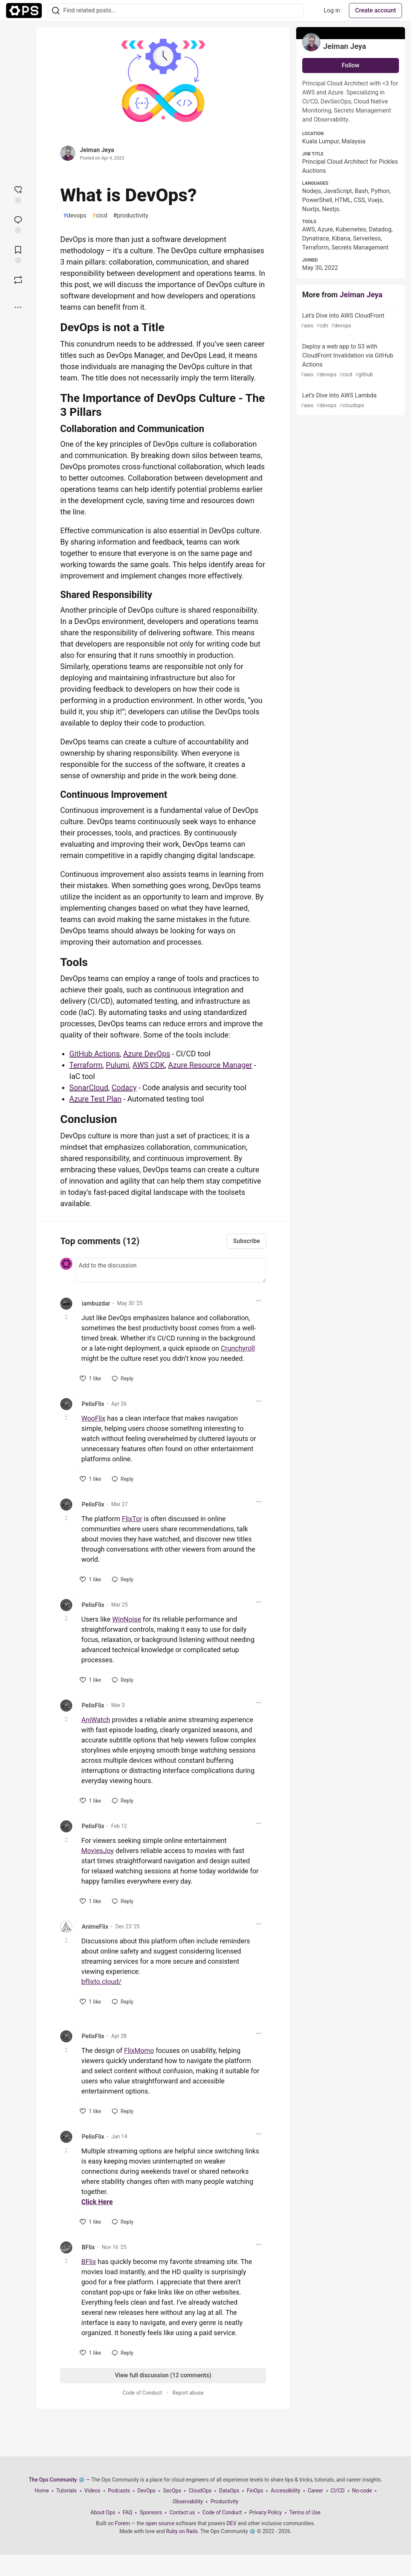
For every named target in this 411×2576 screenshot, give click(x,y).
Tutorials (66, 2491)
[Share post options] (18, 307)
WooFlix (93, 1418)
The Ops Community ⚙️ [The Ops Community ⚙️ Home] (57, 2480)
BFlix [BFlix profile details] (88, 2247)
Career (315, 2491)
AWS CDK (148, 1065)
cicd (99, 215)
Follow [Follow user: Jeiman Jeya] (350, 65)
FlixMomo (139, 2050)
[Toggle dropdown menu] (259, 1301)
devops (74, 215)
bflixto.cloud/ (101, 1982)
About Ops (103, 2512)
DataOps (229, 2491)
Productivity (224, 2501)
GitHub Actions (94, 1053)
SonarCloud (88, 1087)
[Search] (55, 11)
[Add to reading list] (18, 254)
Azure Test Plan (95, 1098)
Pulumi (117, 1065)
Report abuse (188, 2393)
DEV (231, 2523)
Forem (122, 2523)
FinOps (255, 2491)
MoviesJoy (97, 1851)
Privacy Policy (265, 2512)
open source (159, 2523)
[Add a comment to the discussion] (171, 1270)
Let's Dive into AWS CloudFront (350, 321)
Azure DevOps (146, 1053)
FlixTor (132, 1519)
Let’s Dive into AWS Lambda (350, 400)
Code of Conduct (142, 2393)
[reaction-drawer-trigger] (18, 194)
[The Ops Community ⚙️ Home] (24, 10)
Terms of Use (305, 2512)
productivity (130, 215)
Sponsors (151, 2512)
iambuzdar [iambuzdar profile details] (96, 1303)
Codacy (124, 1087)
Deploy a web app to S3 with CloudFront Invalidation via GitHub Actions (350, 361)
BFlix (88, 2262)
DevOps (146, 2491)
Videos (92, 2491)
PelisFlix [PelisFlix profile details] (93, 1403)
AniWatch (95, 1720)
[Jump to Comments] (18, 224)
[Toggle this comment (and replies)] (66, 1317)
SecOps (172, 2491)
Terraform (85, 1065)
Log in (332, 10)
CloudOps (200, 2491)
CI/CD (338, 2491)
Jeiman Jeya (97, 150)
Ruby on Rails (182, 2531)
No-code (362, 2491)
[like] (90, 1378)
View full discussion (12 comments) (163, 2375)
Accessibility (285, 2491)
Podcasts (119, 2491)
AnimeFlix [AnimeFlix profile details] (95, 1926)
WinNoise (126, 1619)
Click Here (97, 2202)
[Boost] (18, 280)
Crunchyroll (238, 1348)
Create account (375, 10)
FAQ (127, 2512)
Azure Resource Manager (210, 1065)
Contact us (182, 2512)
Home (42, 2491)
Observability (188, 2501)
